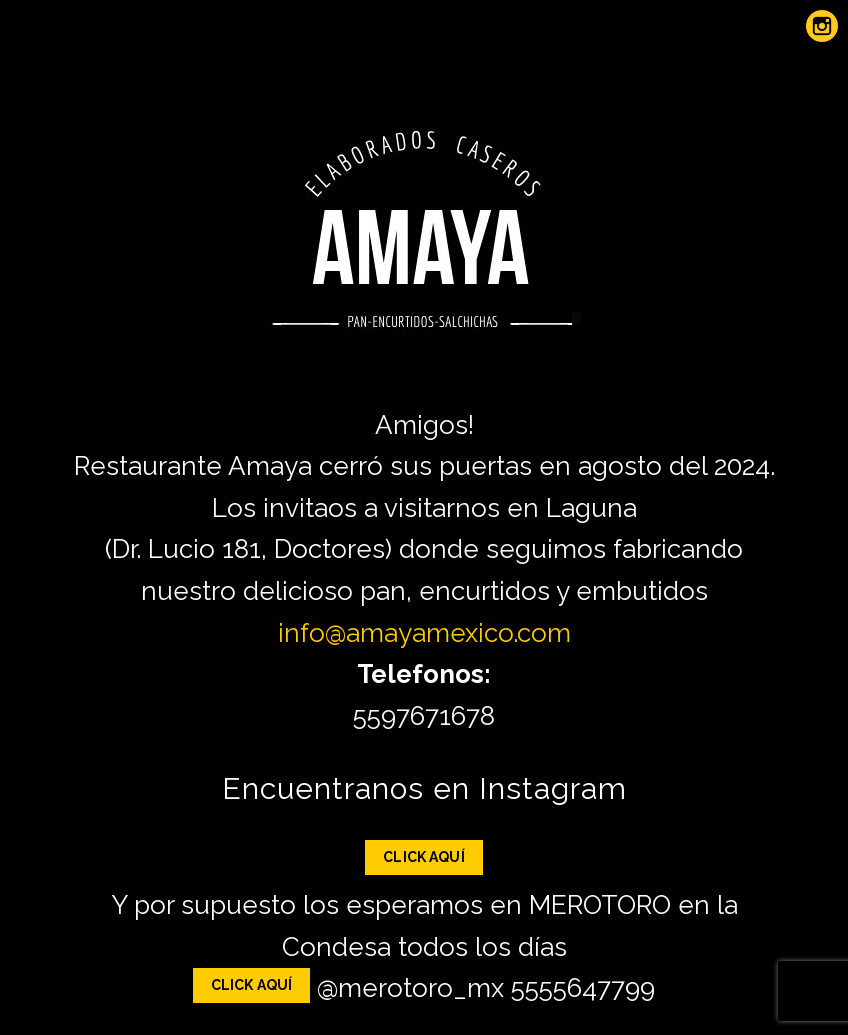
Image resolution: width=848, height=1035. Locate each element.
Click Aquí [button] (423, 857)
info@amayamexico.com (424, 633)
